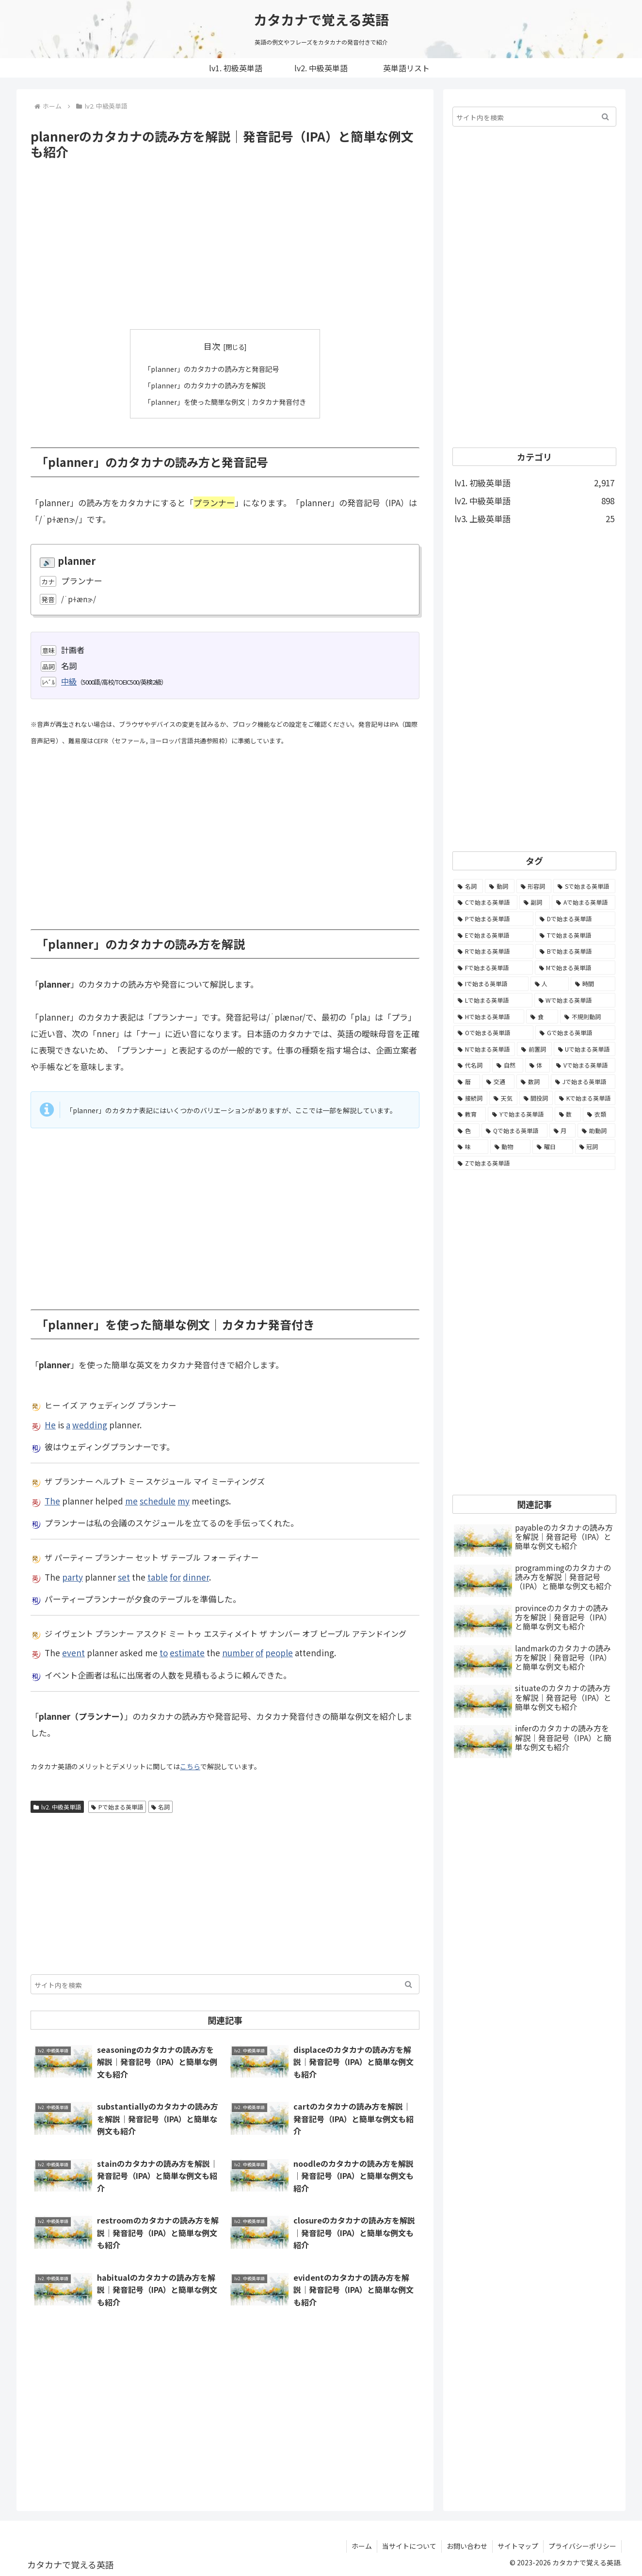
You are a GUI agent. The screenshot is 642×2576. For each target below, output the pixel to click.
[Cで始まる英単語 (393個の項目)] (485, 902)
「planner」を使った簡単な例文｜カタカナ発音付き (225, 401)
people (279, 1653)
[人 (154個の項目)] (549, 983)
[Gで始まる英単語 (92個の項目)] (575, 1032)
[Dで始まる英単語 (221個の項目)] (575, 919)
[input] (225, 1984)
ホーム (362, 2546)
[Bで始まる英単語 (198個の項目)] (575, 951)
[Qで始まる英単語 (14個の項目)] (514, 1130)
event (73, 1653)
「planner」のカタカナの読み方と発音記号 (210, 368)
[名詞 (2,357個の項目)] (468, 886)
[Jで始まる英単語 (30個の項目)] (583, 1081)
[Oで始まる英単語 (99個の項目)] (493, 1032)
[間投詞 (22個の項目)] (536, 1098)
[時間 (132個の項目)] (593, 983)
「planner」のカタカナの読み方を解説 (203, 385)
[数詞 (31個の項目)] (532, 1081)
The (52, 1500)
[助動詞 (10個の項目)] (596, 1130)
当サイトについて (409, 2546)
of (259, 1653)
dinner (196, 1576)
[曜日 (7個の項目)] (552, 1146)
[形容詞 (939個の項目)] (534, 886)
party (72, 1576)
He (50, 1424)
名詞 (160, 1806)
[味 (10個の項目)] (470, 1146)
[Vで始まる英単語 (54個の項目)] (583, 1065)
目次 (212, 346)
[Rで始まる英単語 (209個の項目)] (493, 951)
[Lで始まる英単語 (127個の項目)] (492, 1000)
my (183, 1500)
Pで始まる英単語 (117, 1806)
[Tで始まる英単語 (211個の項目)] (575, 935)
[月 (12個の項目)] (562, 1130)
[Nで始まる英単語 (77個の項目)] (484, 1049)
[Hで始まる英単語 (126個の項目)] (488, 1016)
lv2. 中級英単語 (57, 1806)
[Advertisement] (225, 245)
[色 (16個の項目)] (466, 1130)
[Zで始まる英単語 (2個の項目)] (534, 1163)
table (157, 1576)
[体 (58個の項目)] (537, 1065)
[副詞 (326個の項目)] (534, 902)
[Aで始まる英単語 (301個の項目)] (583, 902)
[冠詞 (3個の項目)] (595, 1146)
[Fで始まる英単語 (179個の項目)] (493, 967)
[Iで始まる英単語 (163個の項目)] (491, 983)
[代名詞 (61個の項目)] (471, 1065)
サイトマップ (518, 2546)
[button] (408, 1984)
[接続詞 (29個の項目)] (470, 1098)
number (238, 1653)
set (124, 1576)
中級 (69, 681)
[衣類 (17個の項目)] (599, 1114)
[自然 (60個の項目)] (507, 1065)
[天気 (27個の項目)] (503, 1098)
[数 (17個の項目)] (568, 1114)
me (131, 1500)
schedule (158, 1500)
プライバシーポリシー (582, 2546)
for (175, 1576)
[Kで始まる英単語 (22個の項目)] (585, 1098)
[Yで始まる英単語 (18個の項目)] (520, 1114)
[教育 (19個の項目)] (469, 1114)
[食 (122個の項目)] (542, 1016)
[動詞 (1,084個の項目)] (499, 886)
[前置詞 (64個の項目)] (534, 1049)
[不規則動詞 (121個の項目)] (587, 1016)
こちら (190, 1766)
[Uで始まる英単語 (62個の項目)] (584, 1049)
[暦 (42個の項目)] (466, 1081)
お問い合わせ (467, 2546)
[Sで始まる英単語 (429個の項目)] (584, 886)
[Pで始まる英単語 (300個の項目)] (493, 919)
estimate (187, 1653)
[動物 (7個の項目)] (510, 1146)
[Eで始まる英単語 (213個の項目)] (493, 935)
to (164, 1653)
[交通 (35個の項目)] (498, 1081)
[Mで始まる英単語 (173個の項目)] (575, 967)
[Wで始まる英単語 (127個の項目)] (575, 1000)
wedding (89, 1424)
